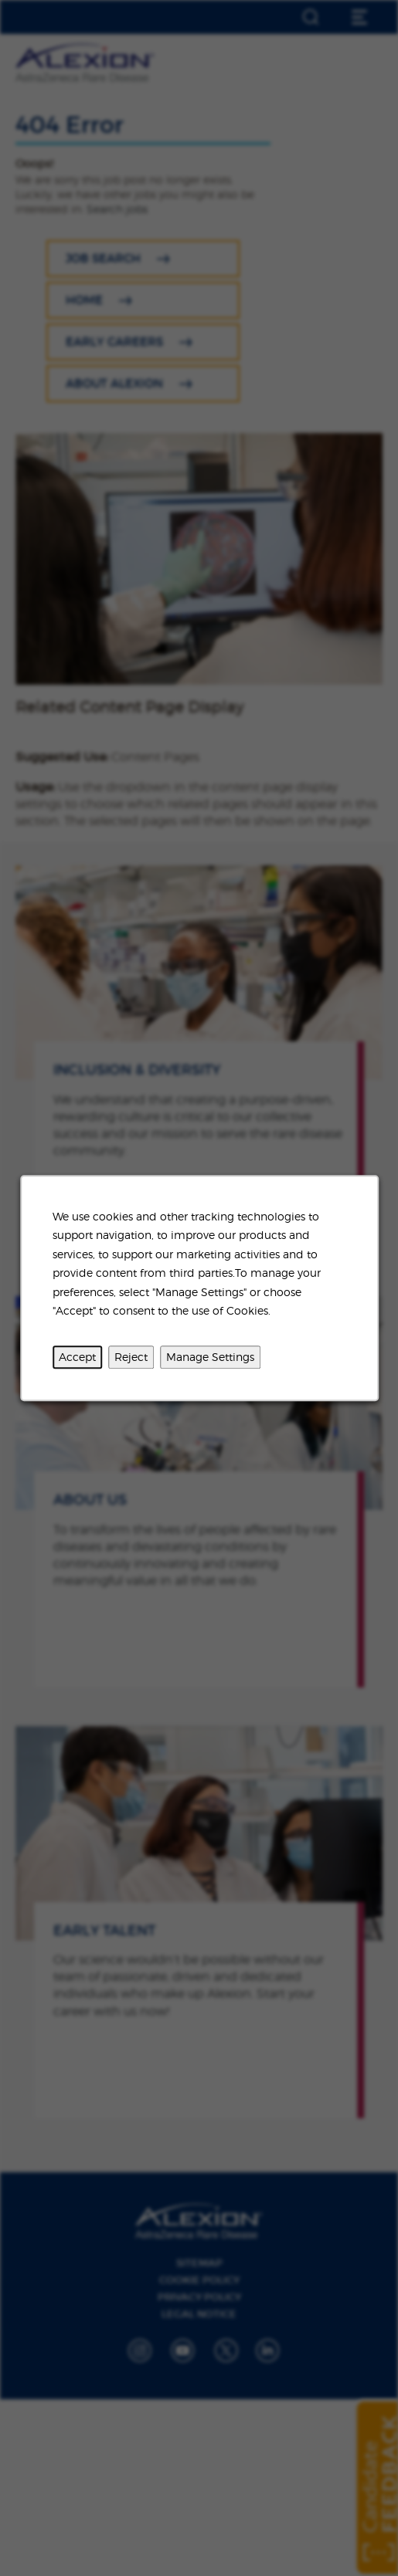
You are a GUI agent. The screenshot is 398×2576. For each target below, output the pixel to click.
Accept (77, 1356)
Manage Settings (210, 1356)
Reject (131, 1356)
